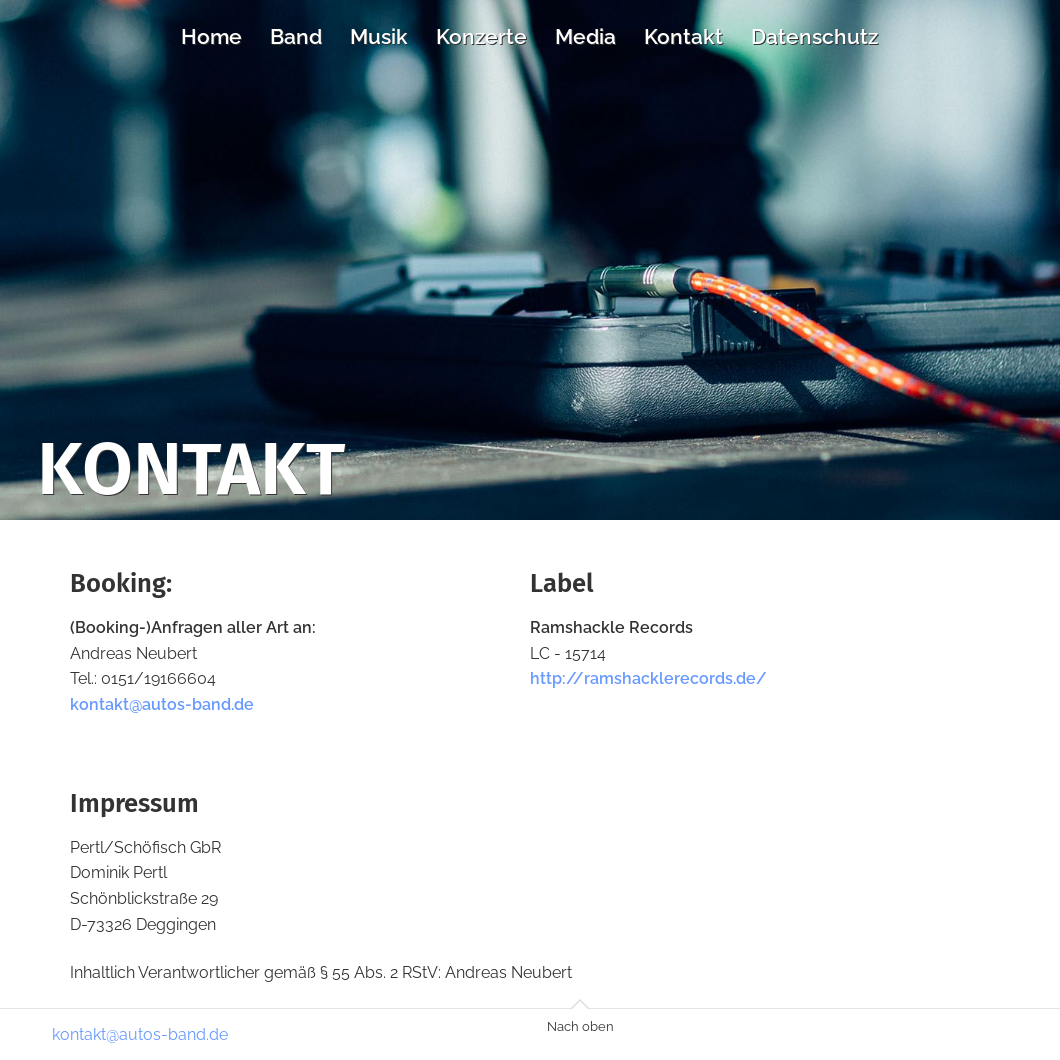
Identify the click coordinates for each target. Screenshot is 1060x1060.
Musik (379, 36)
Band (296, 36)
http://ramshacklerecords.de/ (648, 678)
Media (585, 36)
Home (211, 36)
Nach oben (580, 1026)
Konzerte (481, 36)
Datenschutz (814, 36)
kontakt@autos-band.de (162, 704)
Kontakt (683, 36)
